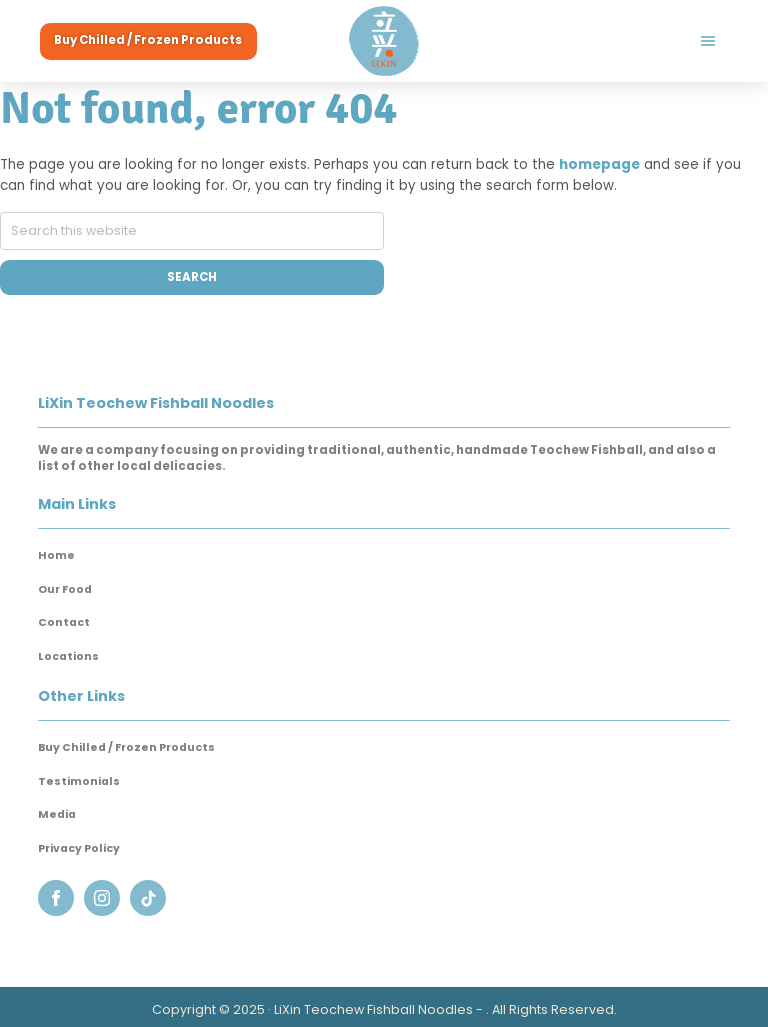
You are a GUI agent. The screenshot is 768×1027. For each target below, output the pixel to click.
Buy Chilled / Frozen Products (126, 747)
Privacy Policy (79, 848)
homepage (599, 164)
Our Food (65, 589)
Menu (578, 41)
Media (57, 814)
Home (56, 555)
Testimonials (79, 781)
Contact (64, 622)
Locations (68, 656)
